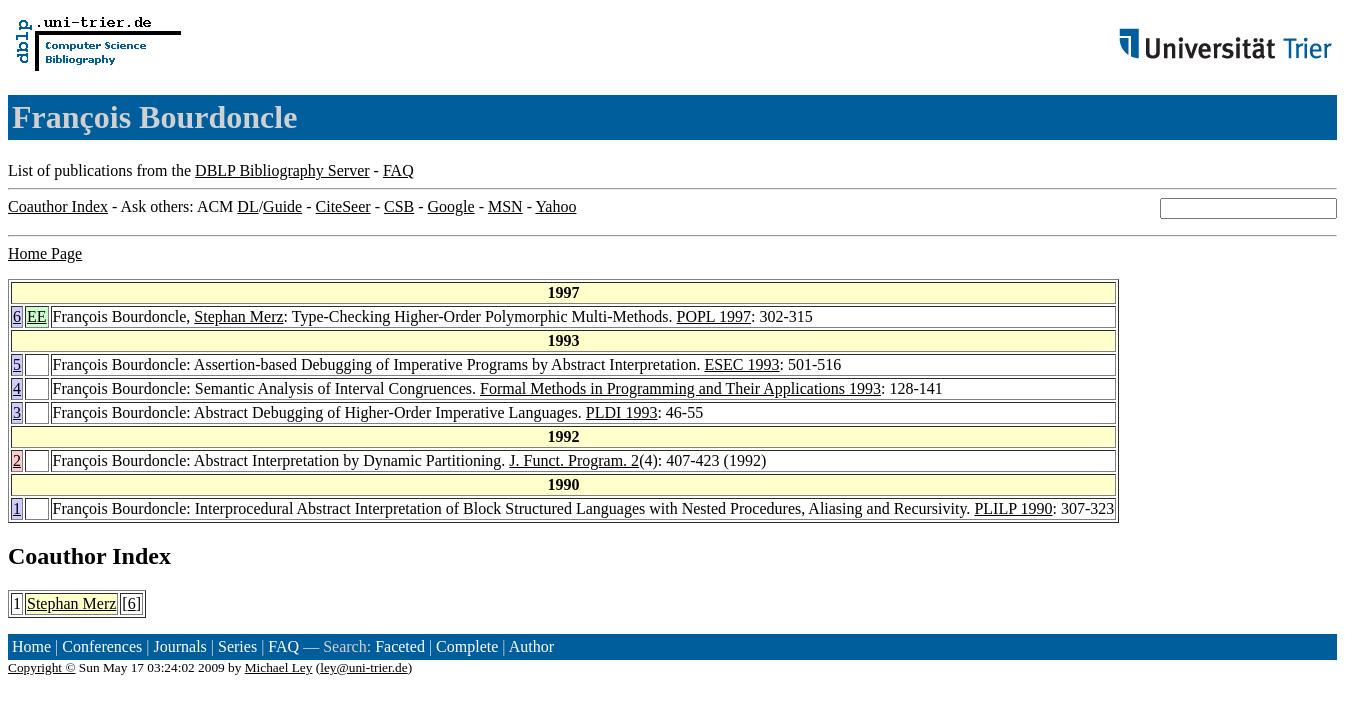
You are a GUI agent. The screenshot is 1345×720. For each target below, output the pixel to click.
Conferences (102, 646)
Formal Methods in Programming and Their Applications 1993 (680, 388)
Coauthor (57, 556)
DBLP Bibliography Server (282, 170)
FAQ (398, 170)
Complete (467, 646)
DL (247, 206)
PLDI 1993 (622, 412)
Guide (282, 206)
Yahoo (555, 206)
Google (451, 206)
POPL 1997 (713, 316)
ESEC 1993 (741, 364)
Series (237, 646)
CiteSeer (343, 206)
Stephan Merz (238, 316)
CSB (399, 206)
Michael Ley (279, 667)
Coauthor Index (58, 206)
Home (31, 646)
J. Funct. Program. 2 (574, 460)
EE (37, 316)
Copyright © (42, 667)
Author (531, 646)
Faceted (400, 646)
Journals (179, 646)
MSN (505, 206)
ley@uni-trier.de (363, 667)
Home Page (45, 253)
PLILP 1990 (1013, 508)
